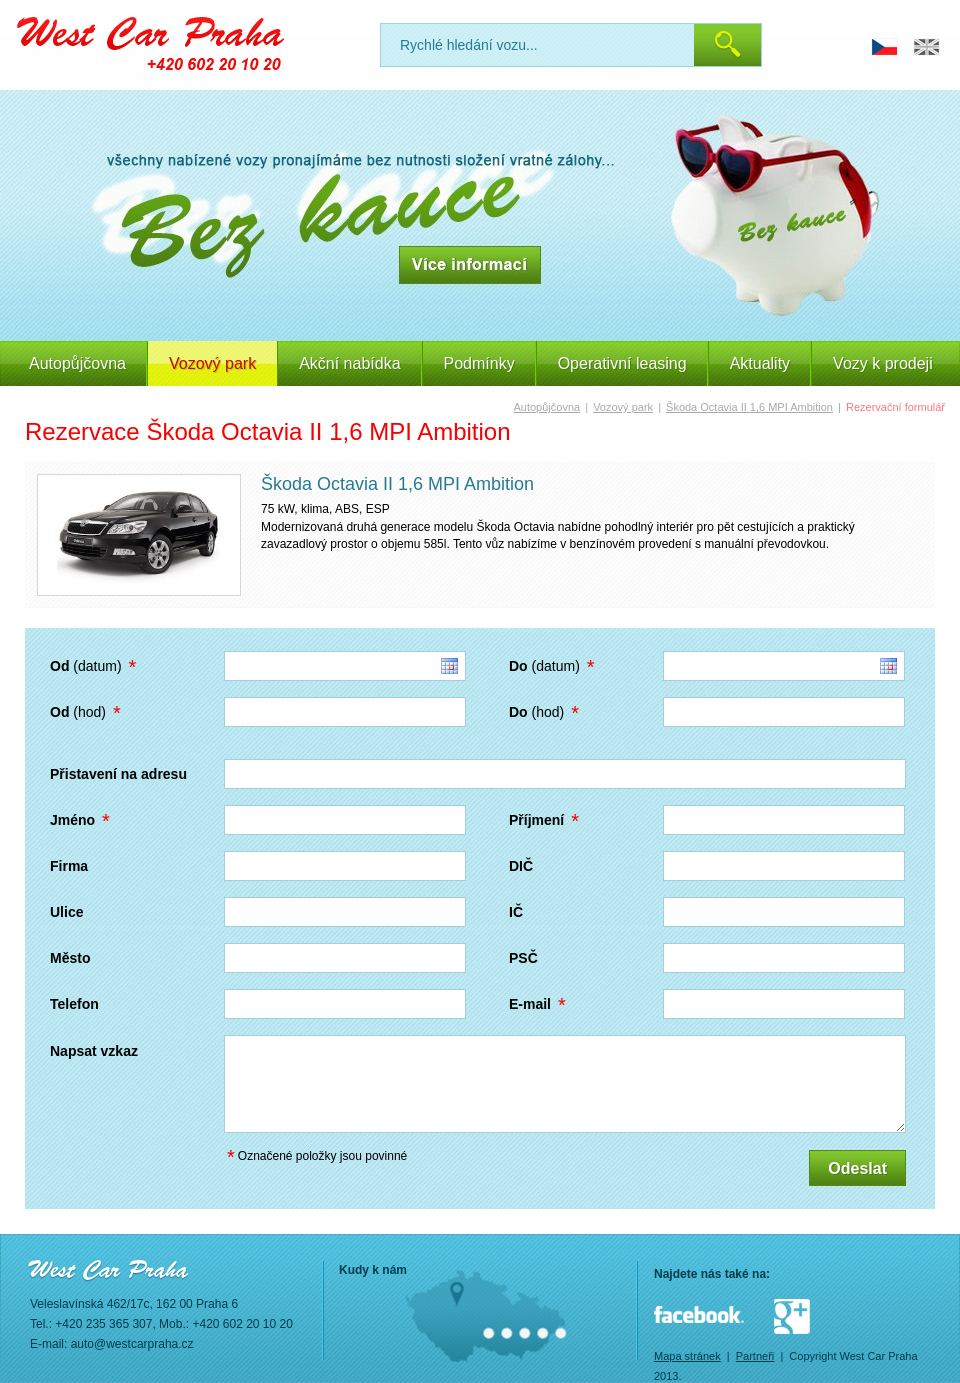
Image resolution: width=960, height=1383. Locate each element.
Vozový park (623, 407)
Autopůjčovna (77, 363)
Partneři (755, 1356)
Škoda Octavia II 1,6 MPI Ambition (749, 407)
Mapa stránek (687, 1356)
